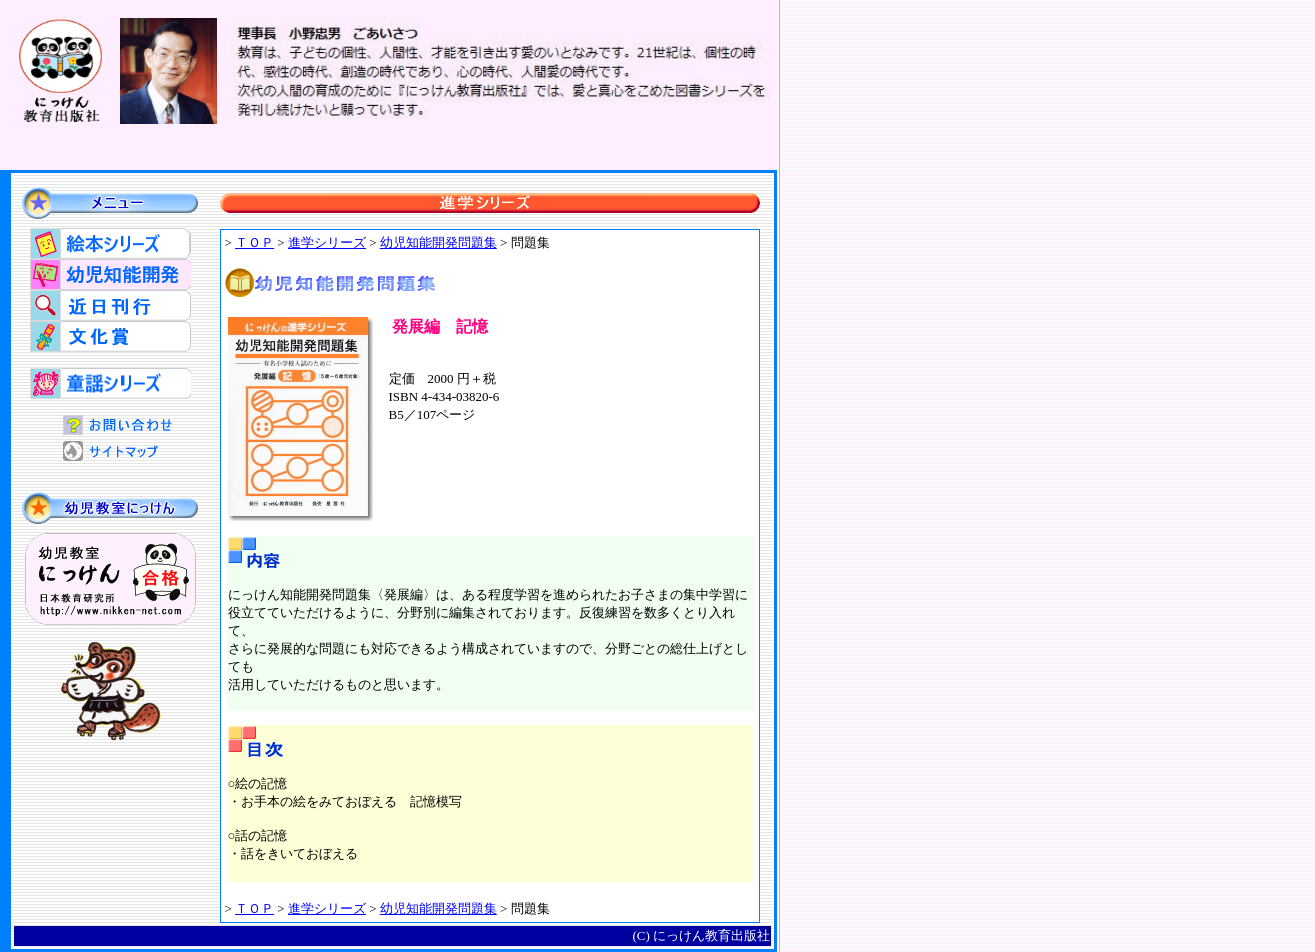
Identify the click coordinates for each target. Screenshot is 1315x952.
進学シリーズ (327, 242)
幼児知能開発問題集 (438, 908)
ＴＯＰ (254, 242)
